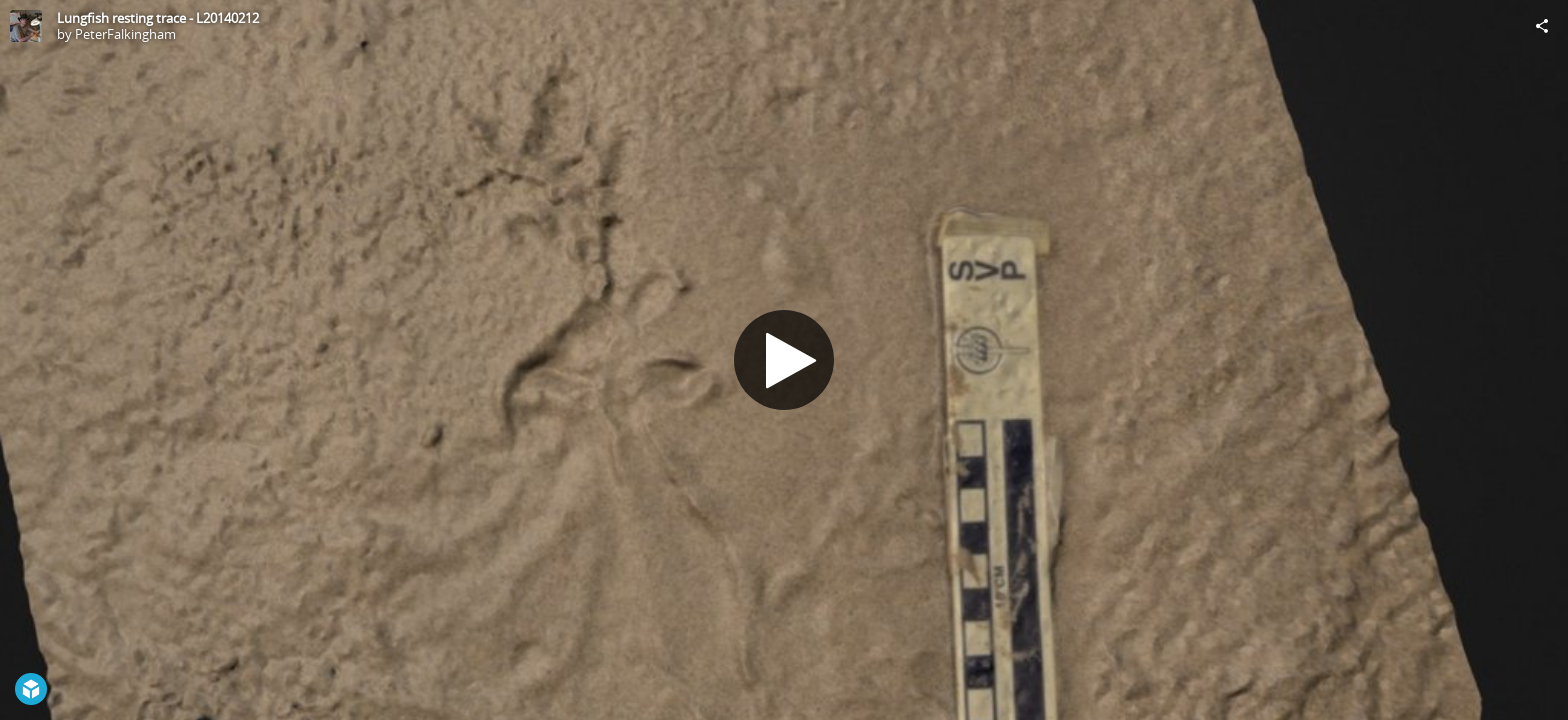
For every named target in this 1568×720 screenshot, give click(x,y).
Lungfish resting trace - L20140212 (158, 18)
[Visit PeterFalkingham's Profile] (26, 26)
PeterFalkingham (125, 34)
